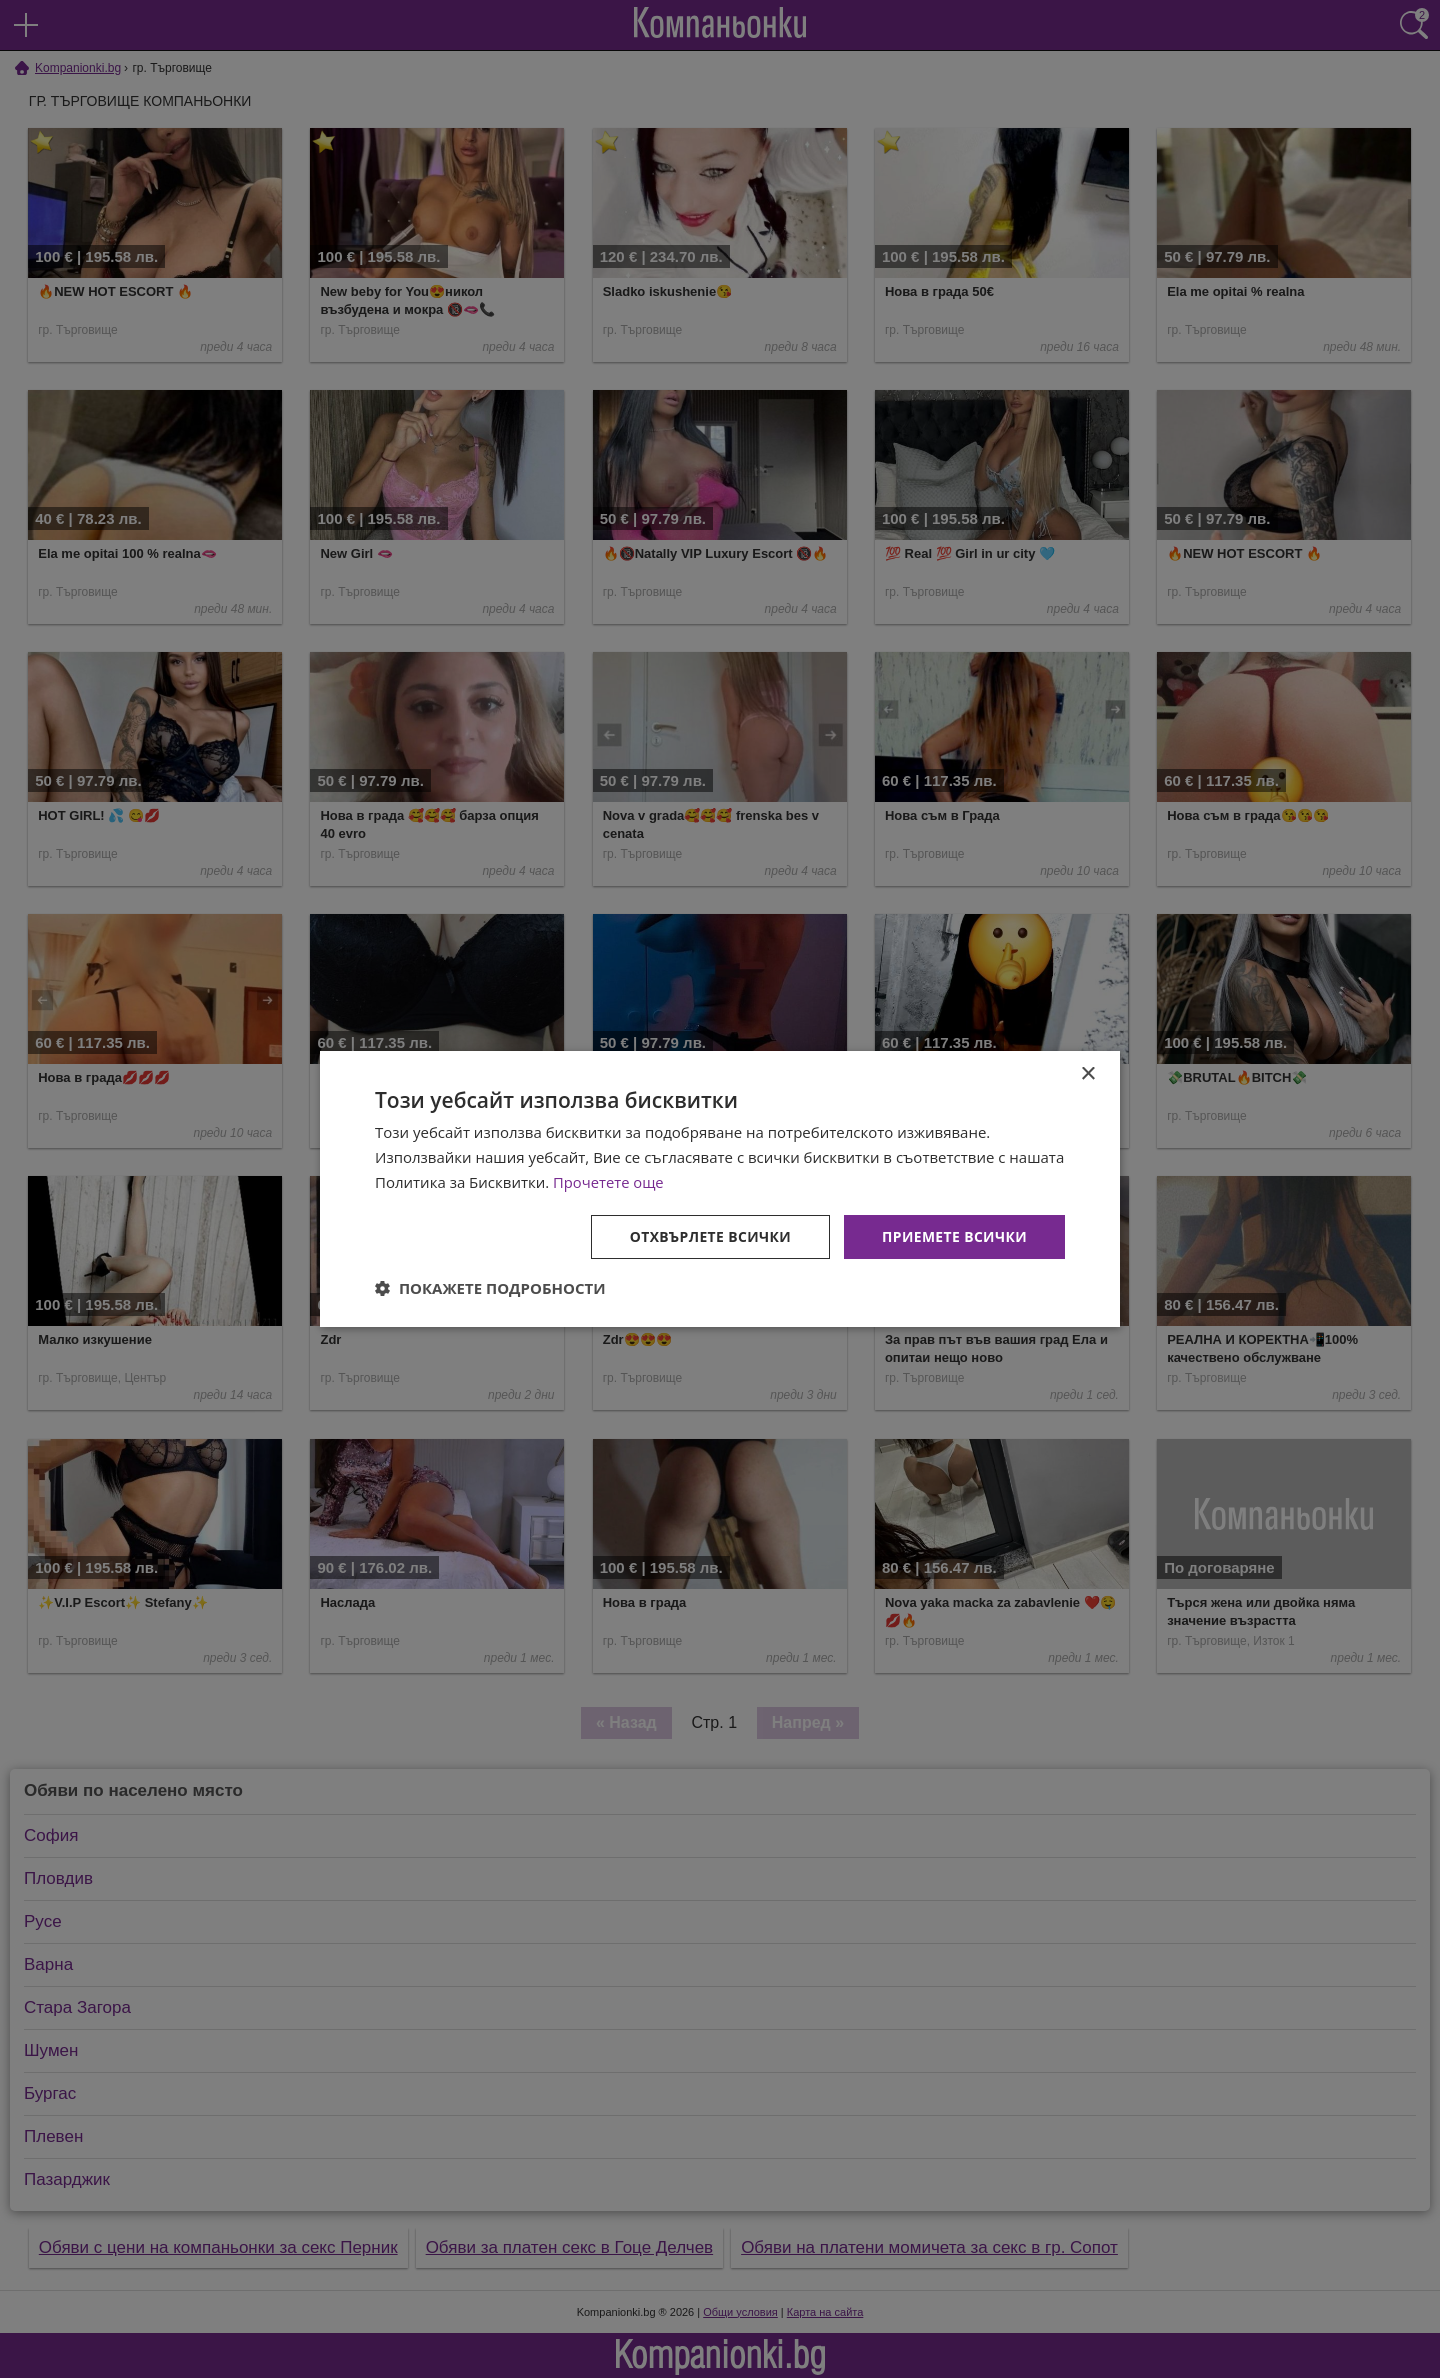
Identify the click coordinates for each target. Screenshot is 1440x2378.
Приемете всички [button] (954, 1235)
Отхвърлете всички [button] (708, 1235)
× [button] (1087, 1074)
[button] (490, 1288)
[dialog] (720, 1189)
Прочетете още (609, 1182)
